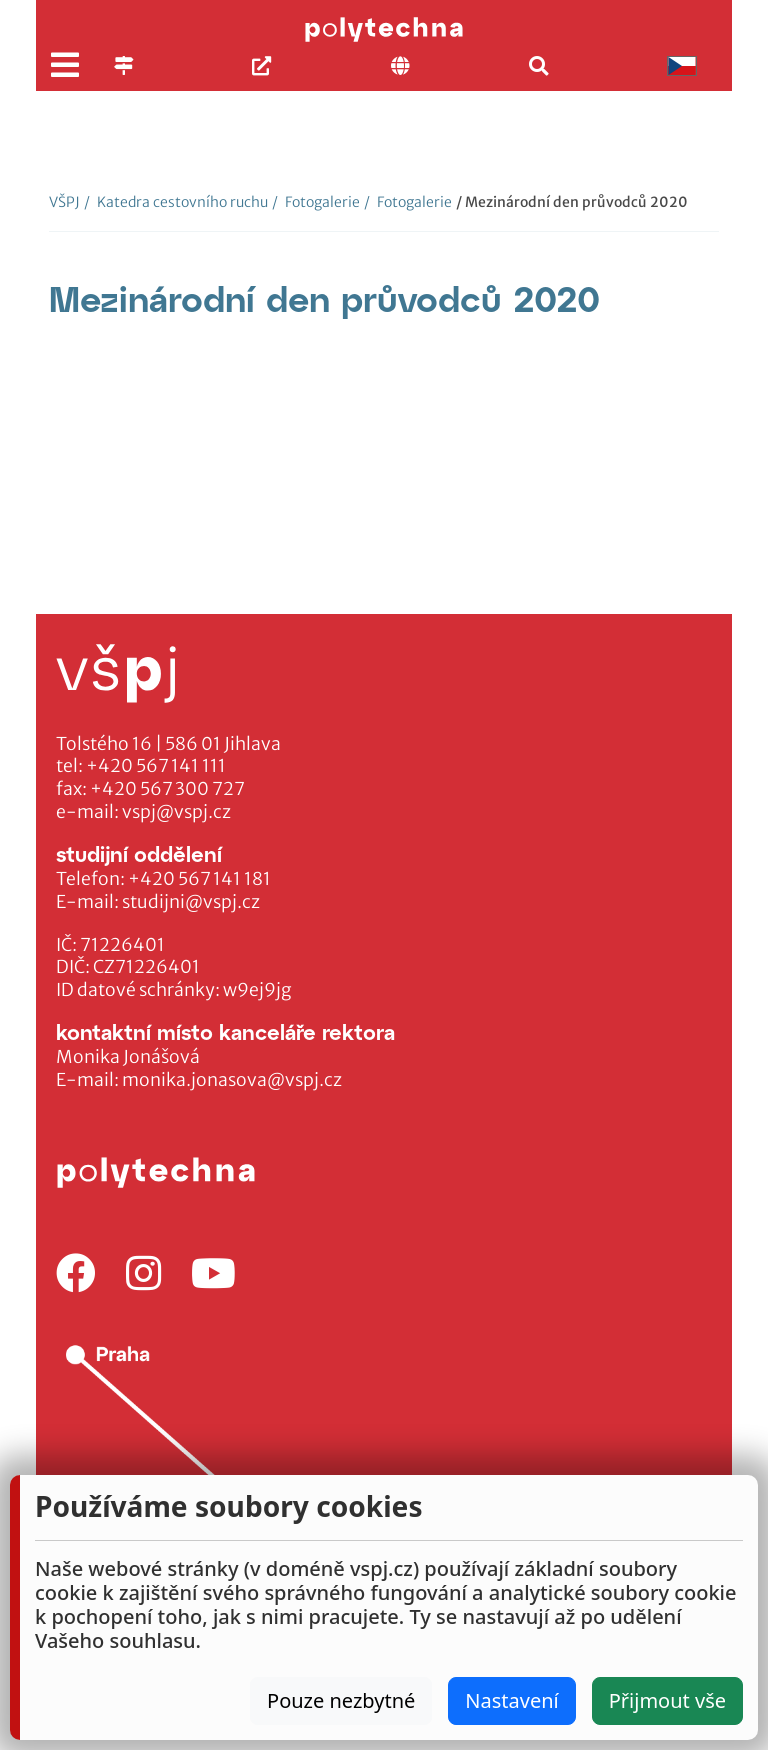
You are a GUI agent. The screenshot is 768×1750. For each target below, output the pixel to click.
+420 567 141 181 (199, 879)
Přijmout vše (667, 1700)
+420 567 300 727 (167, 789)
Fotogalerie (316, 202)
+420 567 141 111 (156, 766)
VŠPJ (64, 202)
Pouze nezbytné (341, 1700)
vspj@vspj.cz (176, 812)
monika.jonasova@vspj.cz (232, 1080)
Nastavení (511, 1700)
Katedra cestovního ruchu (176, 202)
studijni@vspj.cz (191, 902)
